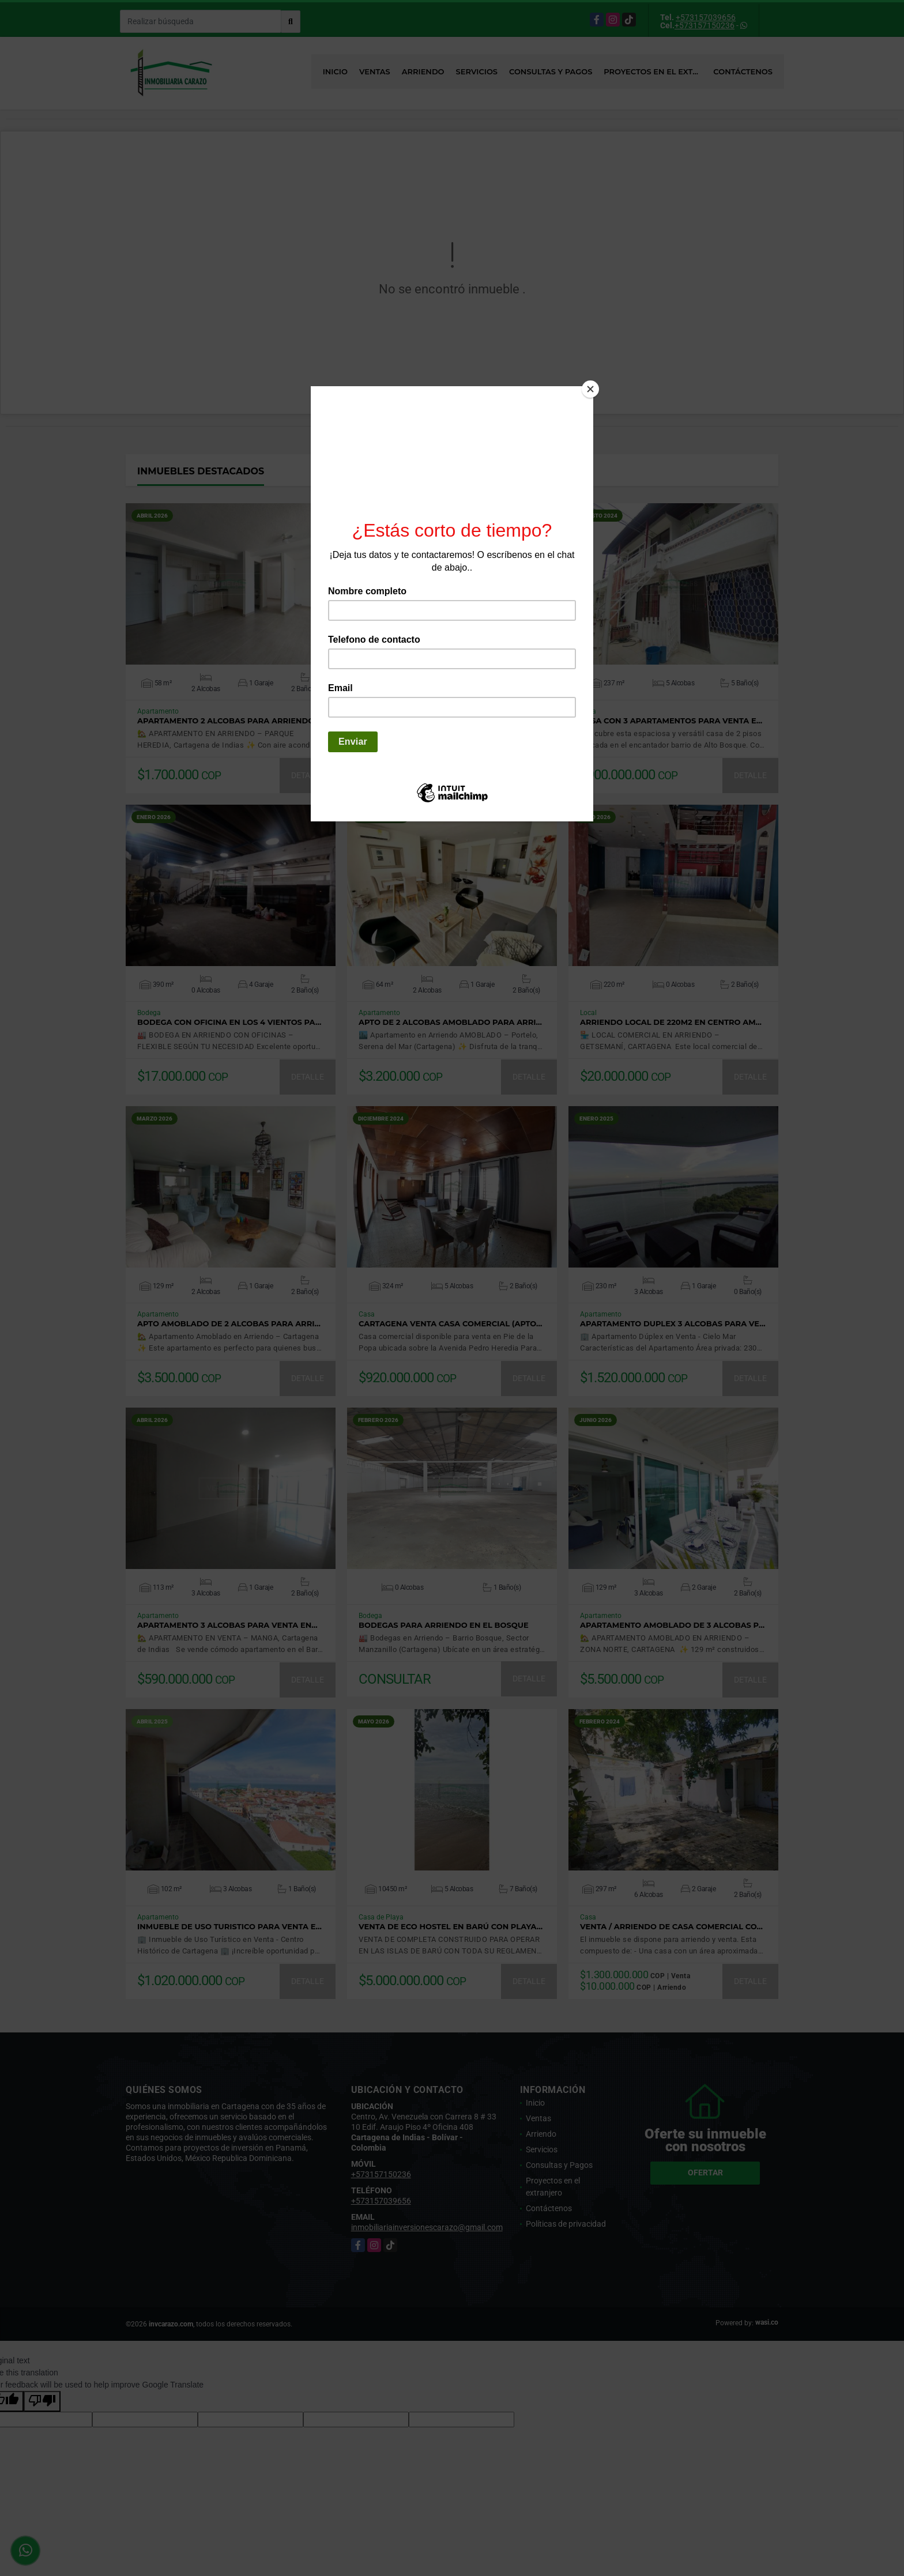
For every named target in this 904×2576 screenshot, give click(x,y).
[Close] (590, 389)
